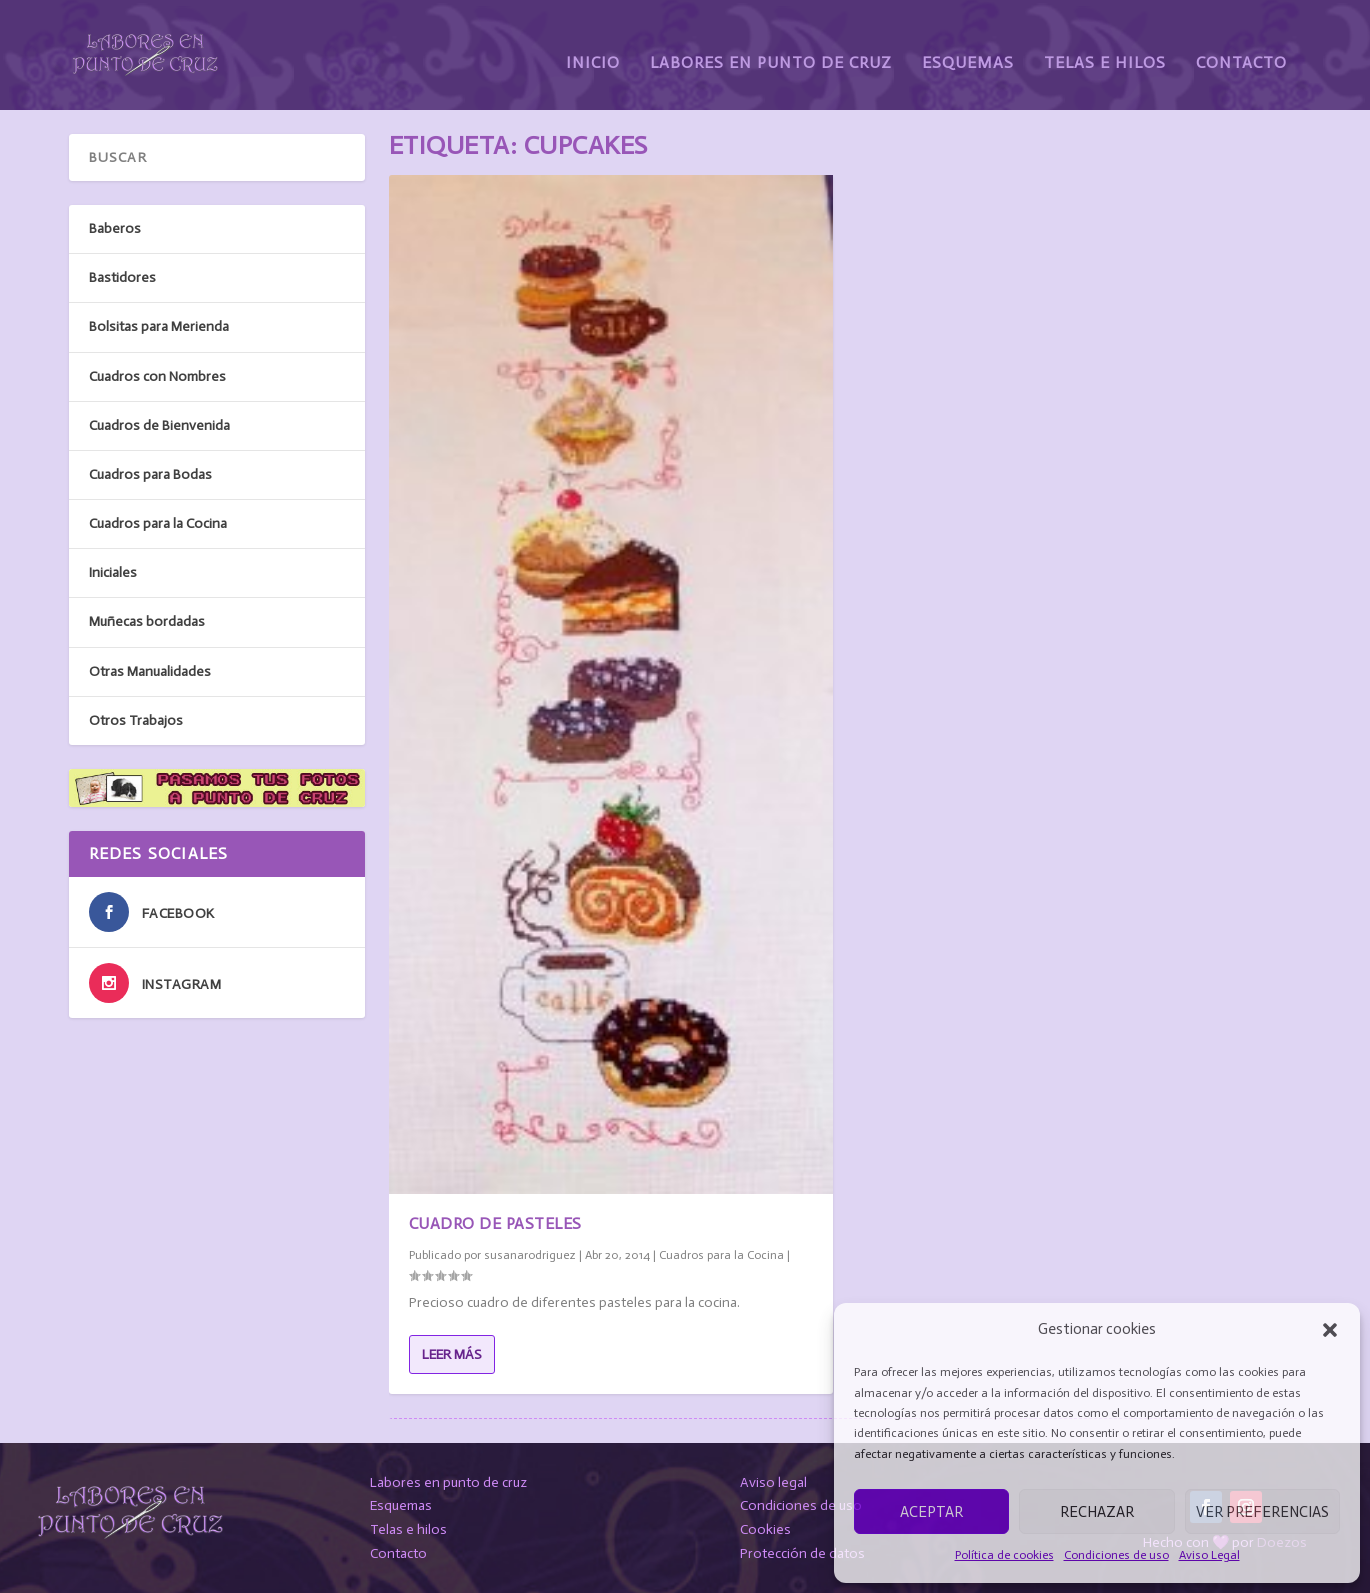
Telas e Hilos (1105, 47)
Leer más (452, 1354)
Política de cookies (1004, 1555)
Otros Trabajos (136, 720)
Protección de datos (802, 1553)
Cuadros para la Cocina (721, 1254)
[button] (1330, 1330)
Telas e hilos (408, 1529)
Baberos (115, 228)
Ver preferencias (1262, 1512)
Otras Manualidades (150, 671)
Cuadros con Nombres (157, 376)
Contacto (1241, 47)
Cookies (765, 1529)
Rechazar (1097, 1512)
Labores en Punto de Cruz (771, 47)
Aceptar (931, 1512)
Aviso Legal (1209, 1555)
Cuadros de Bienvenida (159, 425)
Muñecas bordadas (147, 621)
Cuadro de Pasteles (495, 1223)
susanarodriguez (530, 1254)
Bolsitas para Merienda (159, 326)
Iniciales (113, 572)
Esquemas (968, 47)
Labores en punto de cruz (448, 1482)
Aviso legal (773, 1482)
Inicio (593, 47)
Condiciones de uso (1116, 1555)
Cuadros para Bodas (150, 474)
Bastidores (122, 277)
